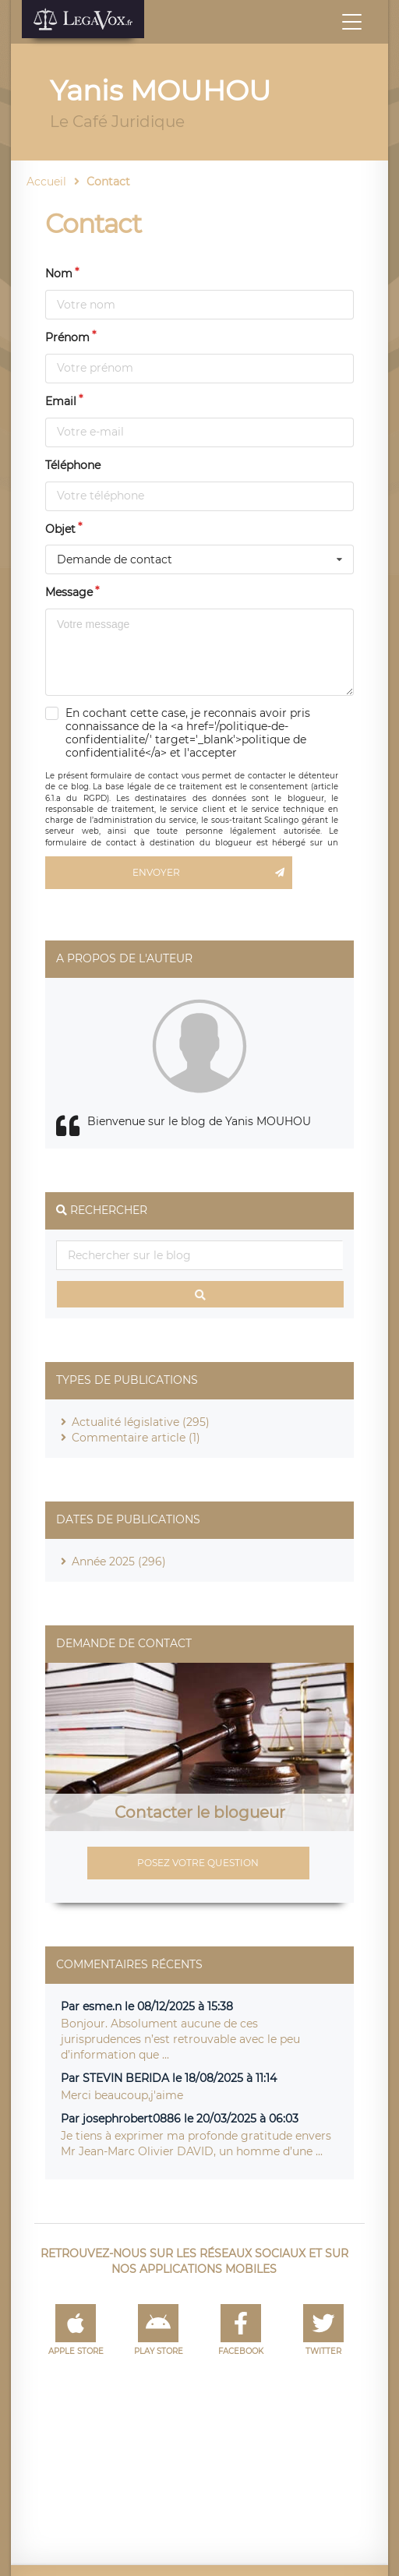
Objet (60, 529)
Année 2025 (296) (119, 1561)
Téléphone (73, 465)
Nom (58, 273)
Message (69, 592)
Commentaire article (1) (136, 1438)
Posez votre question (198, 1862)
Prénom (67, 337)
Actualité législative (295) (141, 1422)
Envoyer (211, 872)
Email (60, 401)
